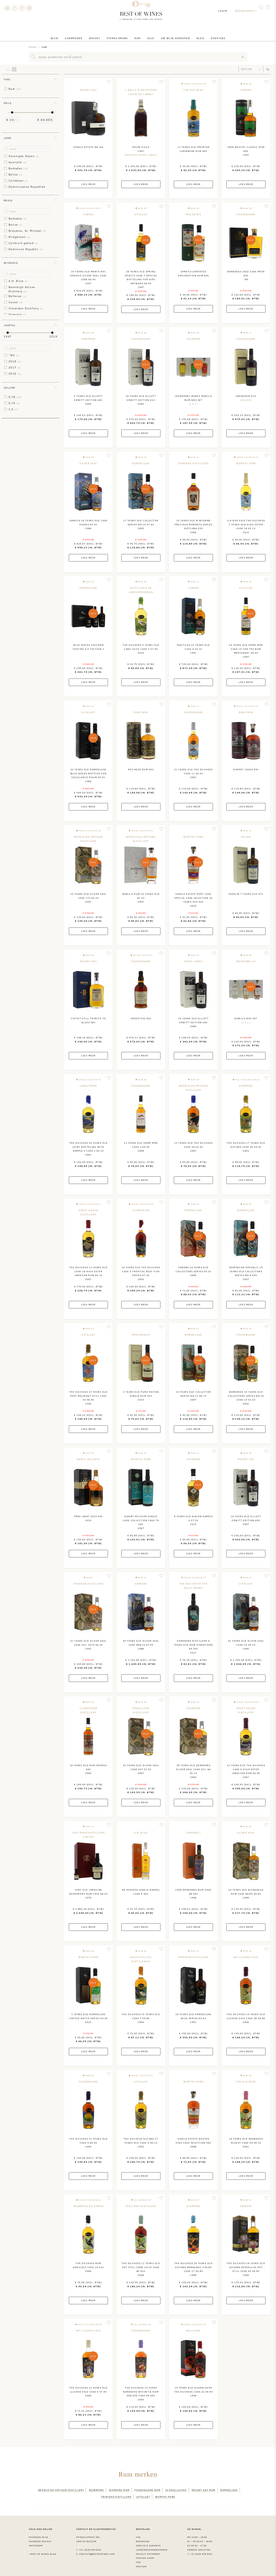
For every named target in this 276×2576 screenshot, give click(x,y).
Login (225, 7)
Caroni (15, 302)
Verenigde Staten (23, 156)
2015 (14, 373)
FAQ (14, 8)
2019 (14, 361)
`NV (13, 355)
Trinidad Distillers (116, 2493)
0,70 (14, 397)
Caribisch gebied (23, 243)
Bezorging (143, 2537)
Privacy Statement (148, 2549)
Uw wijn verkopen (169, 35)
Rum (137, 35)
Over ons (207, 35)
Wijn (65, 35)
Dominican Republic (25, 249)
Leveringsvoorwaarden (151, 2545)
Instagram (29, 8)
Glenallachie (176, 2489)
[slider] (12, 112)
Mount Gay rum (203, 2489)
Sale (147, 35)
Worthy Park (165, 2493)
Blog (192, 35)
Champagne (82, 35)
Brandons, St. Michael (27, 230)
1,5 (13, 409)
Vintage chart (145, 2553)
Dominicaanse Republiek (26, 188)
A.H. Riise (18, 281)
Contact (7, 8)
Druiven (141, 2562)
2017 (14, 367)
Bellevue (17, 296)
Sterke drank (120, 35)
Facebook (22, 8)
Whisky (100, 35)
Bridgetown (19, 237)
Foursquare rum (147, 2489)
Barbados (18, 168)
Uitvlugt (143, 2493)
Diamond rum (119, 2489)
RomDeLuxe (229, 2489)
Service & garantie (148, 2541)
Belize (15, 174)
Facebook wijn (38, 2533)
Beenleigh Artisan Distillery (21, 289)
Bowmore (96, 2489)
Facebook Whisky (40, 2537)
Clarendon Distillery (25, 308)
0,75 (14, 403)
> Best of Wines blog (42, 2549)
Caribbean (18, 180)
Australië (17, 162)
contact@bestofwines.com (97, 2549)
